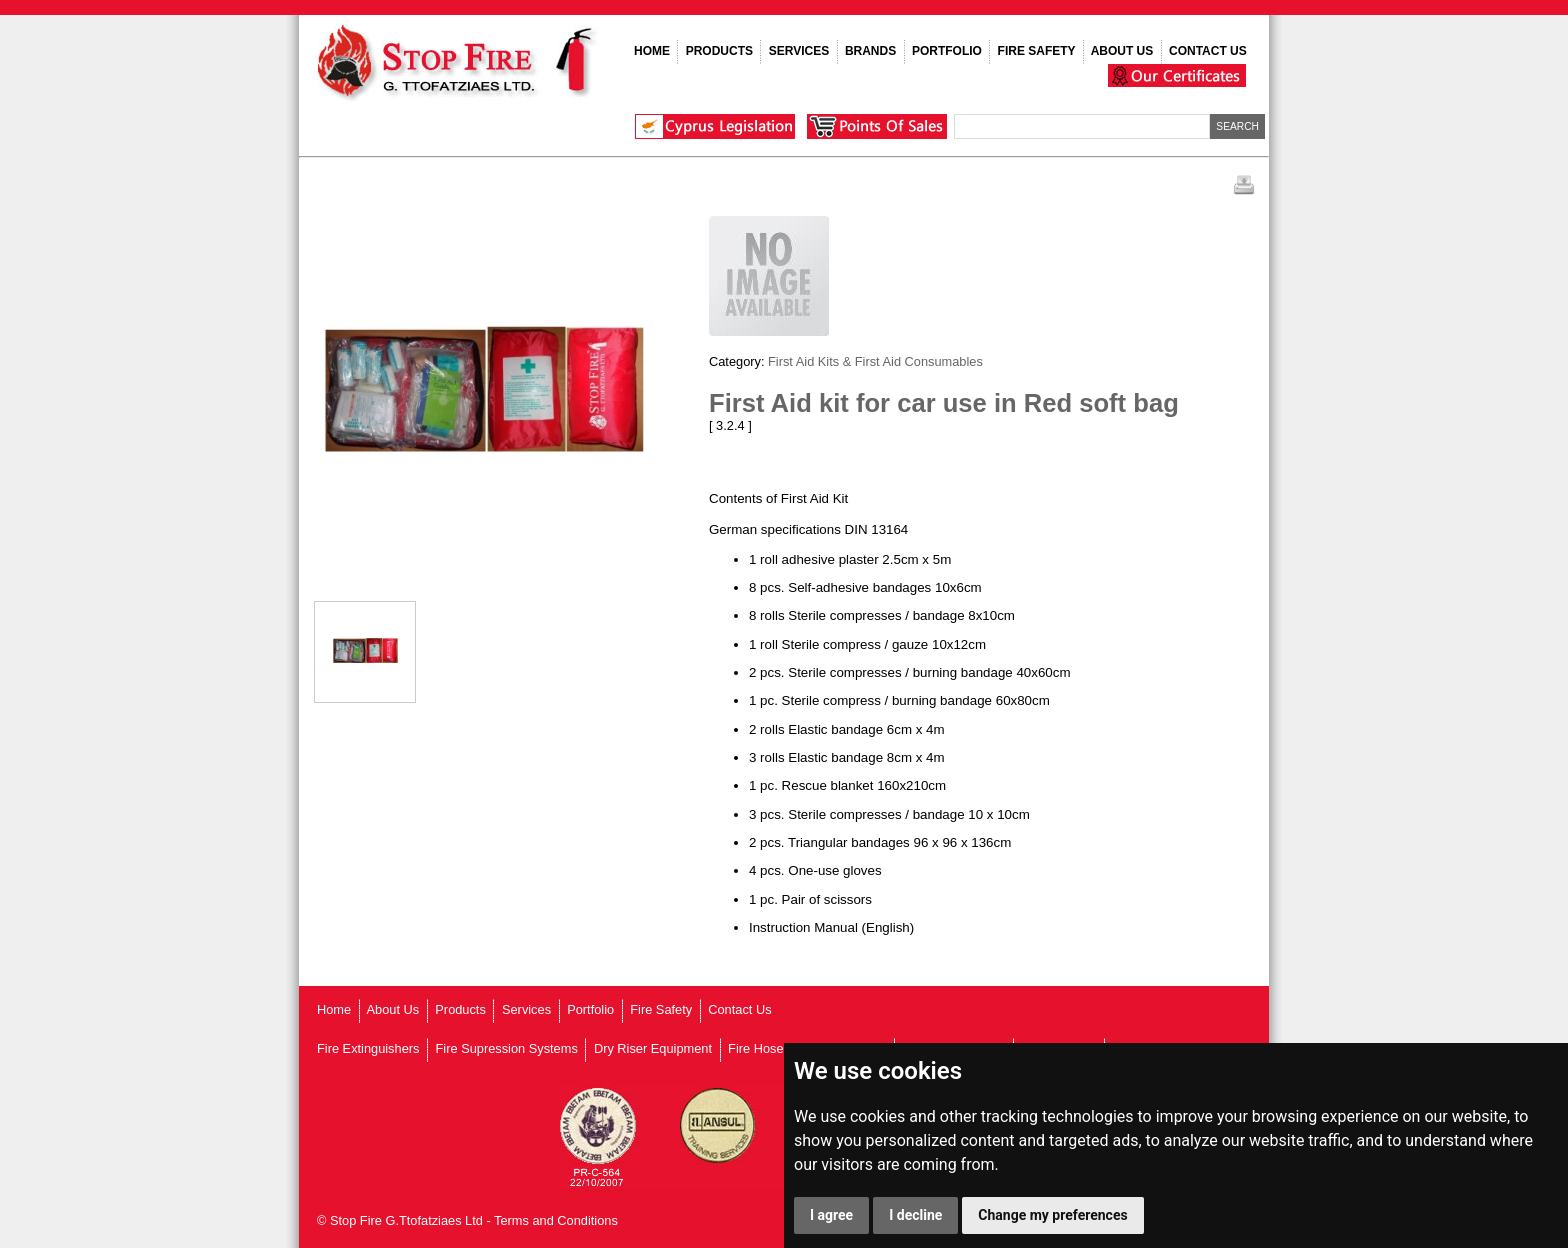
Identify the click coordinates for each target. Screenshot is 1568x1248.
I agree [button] (831, 1215)
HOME (652, 51)
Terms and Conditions (556, 1220)
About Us (393, 1009)
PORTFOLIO (947, 51)
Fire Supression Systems (507, 1048)
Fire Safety (661, 1009)
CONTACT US (1208, 51)
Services (526, 1009)
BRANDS (870, 51)
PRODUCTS (719, 51)
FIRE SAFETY (1037, 51)
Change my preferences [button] (1052, 1215)
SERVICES (799, 51)
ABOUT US (1122, 51)
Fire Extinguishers (368, 1048)
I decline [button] (915, 1215)
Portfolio (590, 1009)
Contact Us (739, 1009)
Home (334, 1009)
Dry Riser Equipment (653, 1048)
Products (460, 1009)
